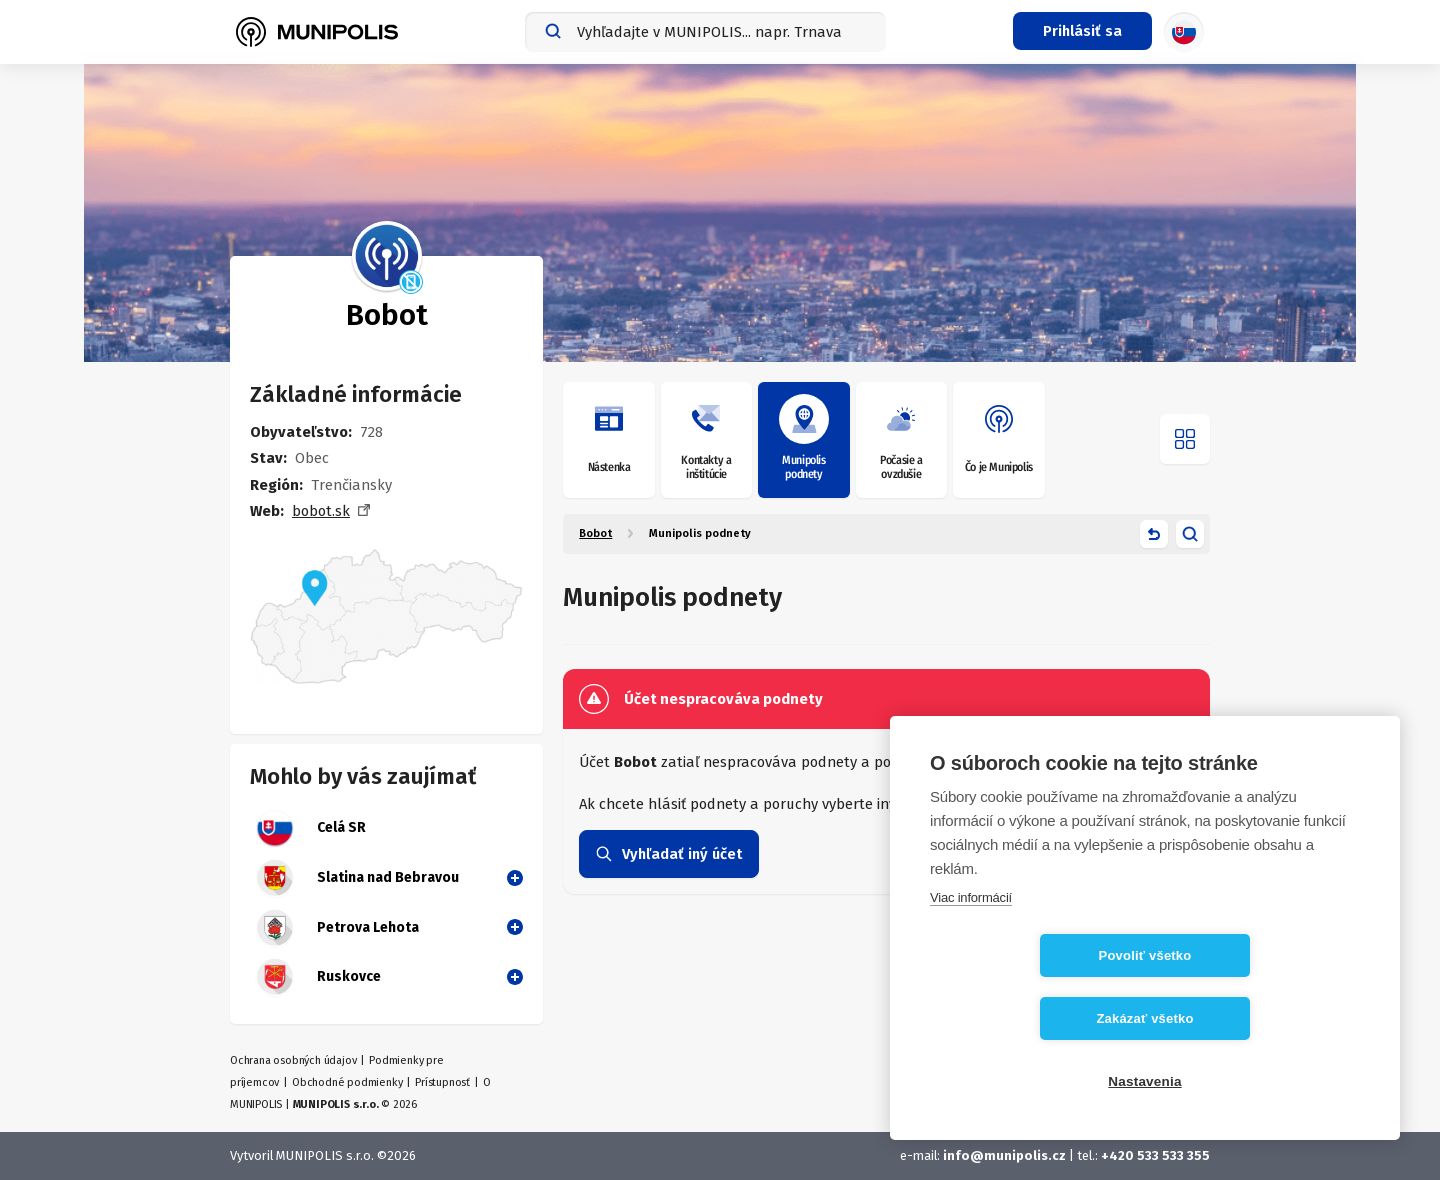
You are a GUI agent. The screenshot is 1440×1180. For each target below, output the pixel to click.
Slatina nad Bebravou (357, 878)
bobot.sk (321, 511)
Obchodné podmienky (347, 1082)
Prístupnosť (442, 1082)
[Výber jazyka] (1184, 32)
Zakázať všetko (1259, 1018)
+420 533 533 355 (1155, 1155)
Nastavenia (1144, 1081)
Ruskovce (318, 977)
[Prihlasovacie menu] (1082, 31)
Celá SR (310, 828)
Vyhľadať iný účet (669, 854)
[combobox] (705, 32)
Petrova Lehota (337, 928)
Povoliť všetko (1030, 1018)
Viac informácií (971, 960)
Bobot (595, 533)
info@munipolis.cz (1006, 1155)
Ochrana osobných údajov (293, 1060)
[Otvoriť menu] (1185, 439)
